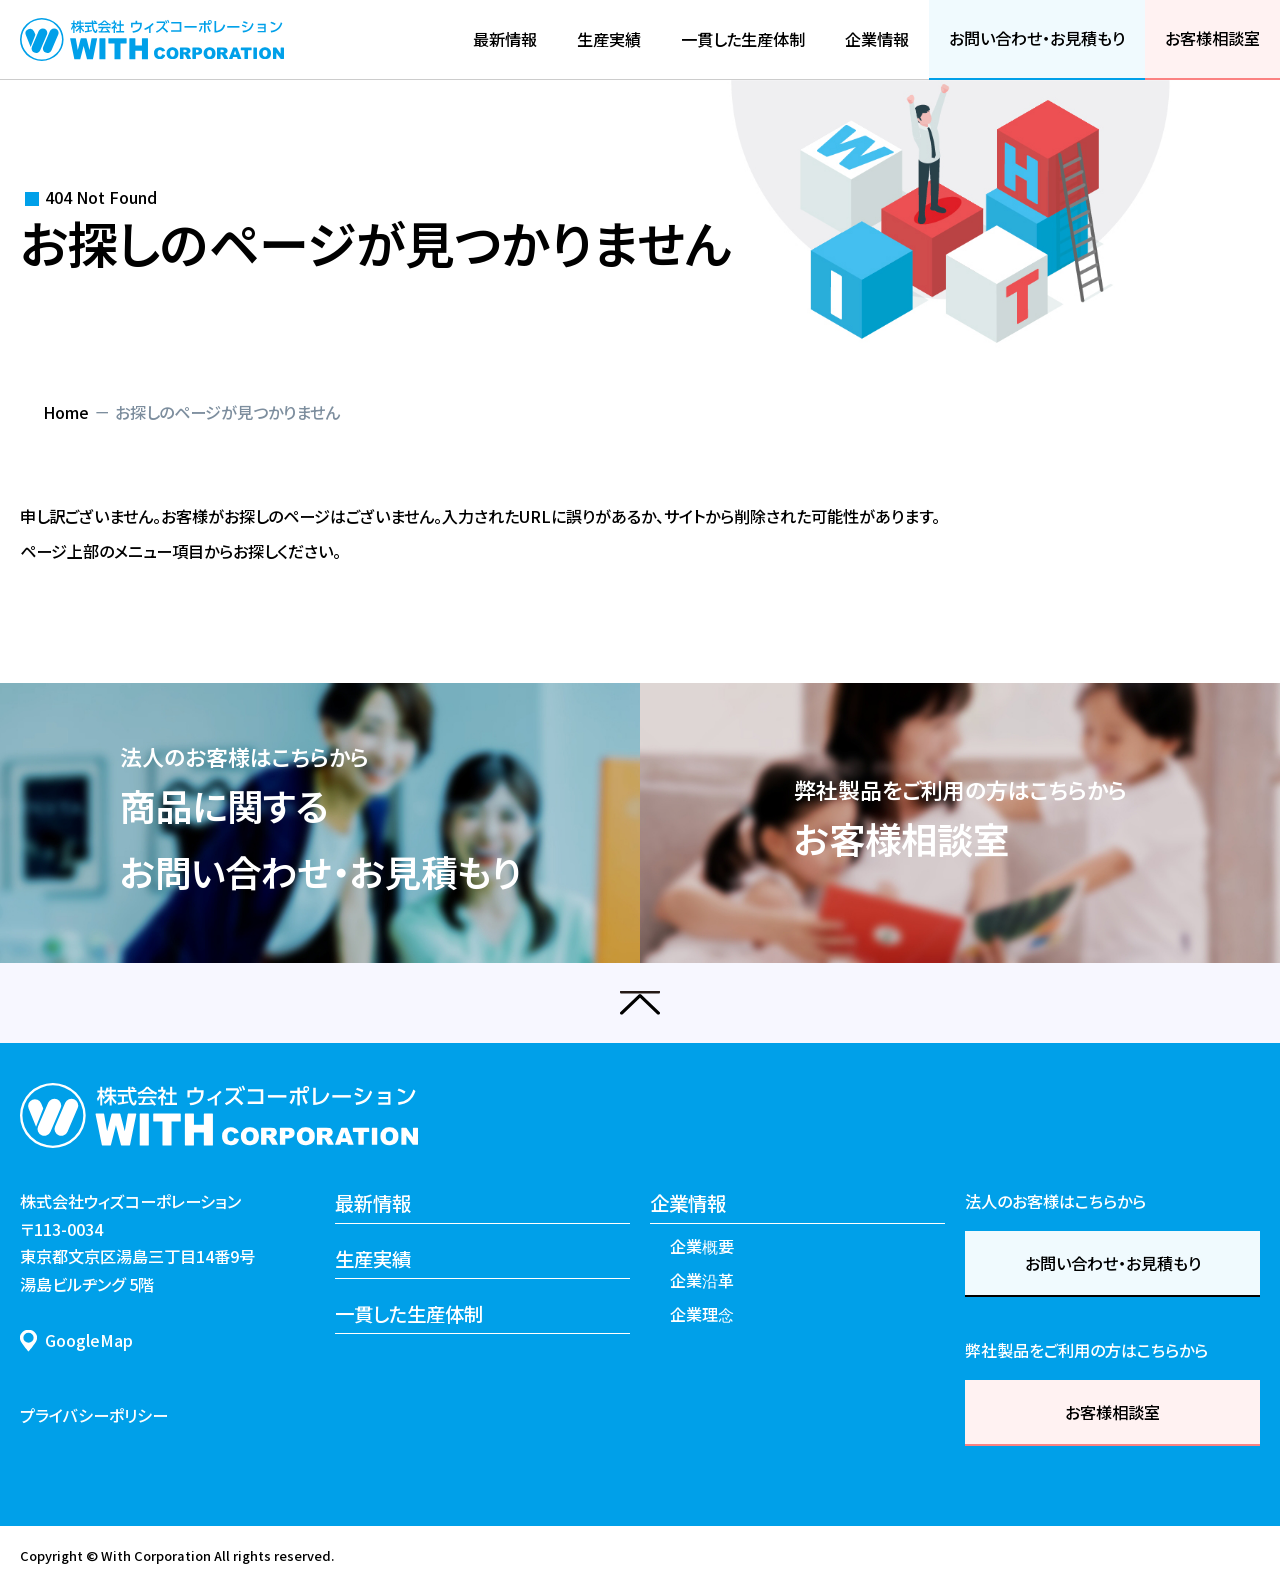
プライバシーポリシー (94, 1415)
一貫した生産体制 (409, 1313)
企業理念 (702, 1314)
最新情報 (373, 1202)
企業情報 (688, 1202)
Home (66, 412)
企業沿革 (702, 1280)
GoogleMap (89, 1340)
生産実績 (373, 1258)
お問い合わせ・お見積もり (1113, 1263)
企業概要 (702, 1246)
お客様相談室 (1112, 1412)
